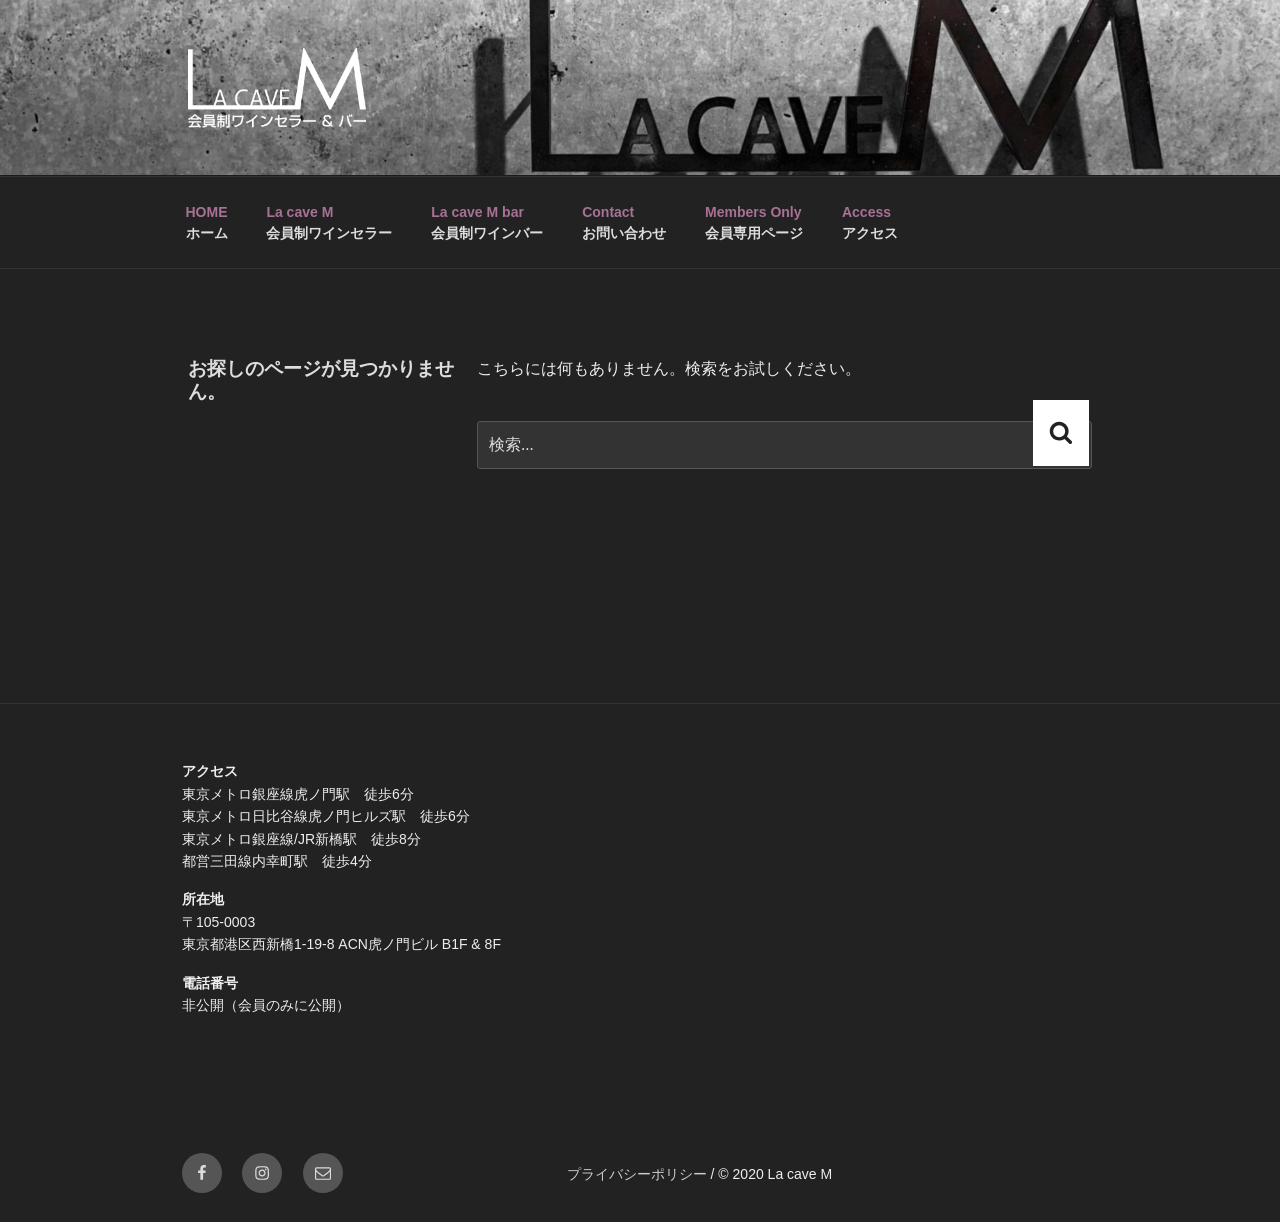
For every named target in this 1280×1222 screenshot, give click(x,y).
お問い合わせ (624, 222)
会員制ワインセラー (329, 222)
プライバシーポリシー (637, 1174)
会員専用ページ (754, 222)
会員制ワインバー (487, 222)
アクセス (870, 222)
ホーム (207, 222)
